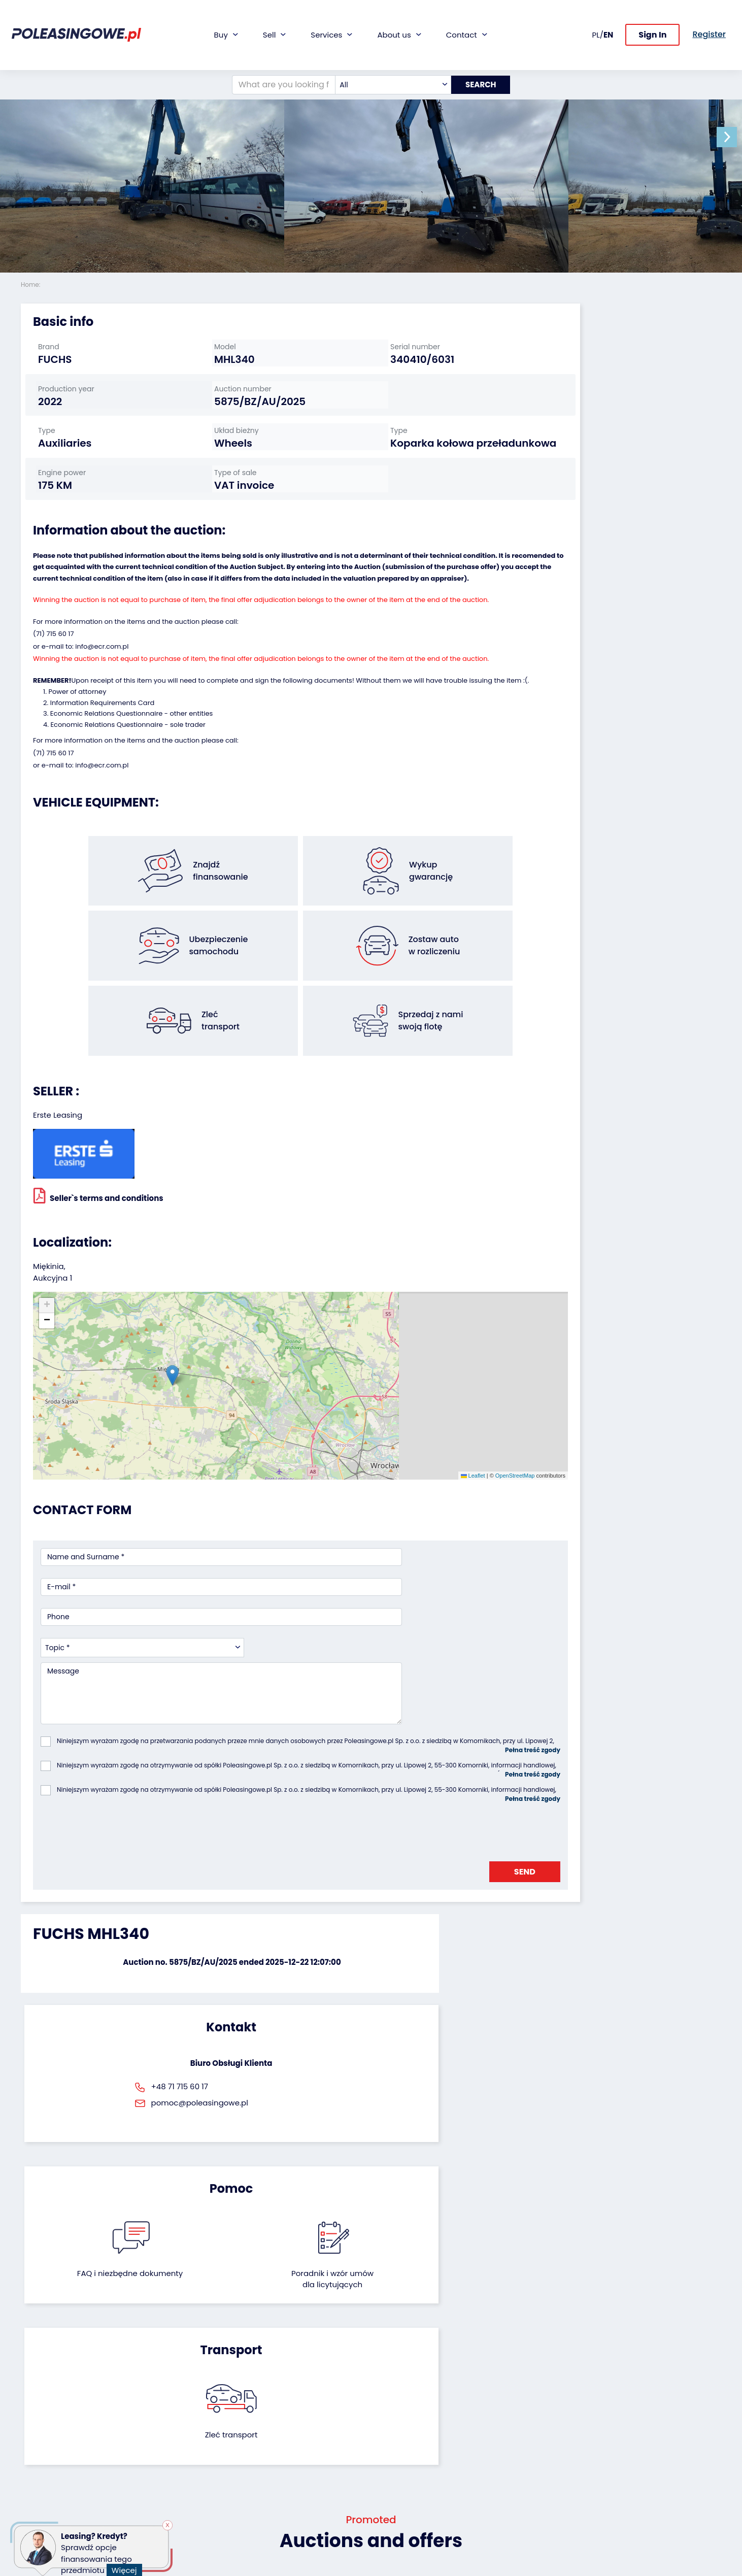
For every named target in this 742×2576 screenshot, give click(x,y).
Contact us (398, 2488)
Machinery (39, 2483)
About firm (397, 2400)
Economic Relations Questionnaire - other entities (131, 794)
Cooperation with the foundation (416, 2433)
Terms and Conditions (418, 2529)
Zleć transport (609, 1892)
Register (393, 2501)
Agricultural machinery (61, 2455)
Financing (276, 2400)
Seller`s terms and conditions (98, 1213)
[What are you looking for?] (277, 51)
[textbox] (387, 52)
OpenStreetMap (417, 1414)
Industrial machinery (57, 2442)
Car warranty (282, 2414)
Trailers (33, 2414)
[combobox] (387, 51)
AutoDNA (275, 2492)
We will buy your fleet (177, 2400)
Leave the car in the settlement (175, 2419)
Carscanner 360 (287, 2479)
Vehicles (35, 2400)
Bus (27, 2428)
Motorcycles (42, 2496)
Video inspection (289, 2442)
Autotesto (276, 2506)
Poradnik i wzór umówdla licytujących (424, 1898)
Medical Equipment (55, 2469)
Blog (386, 2414)
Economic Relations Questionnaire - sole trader (127, 805)
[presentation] (118, 1700)
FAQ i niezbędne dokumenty (317, 1898)
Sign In (652, 18)
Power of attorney (77, 772)
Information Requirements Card (102, 783)
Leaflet (375, 1414)
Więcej (127, 2564)
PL (596, 18)
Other (31, 2510)
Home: (31, 284)
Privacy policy (403, 2543)
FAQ (386, 2515)
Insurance (277, 2428)
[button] (732, 137)
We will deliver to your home (297, 2460)
